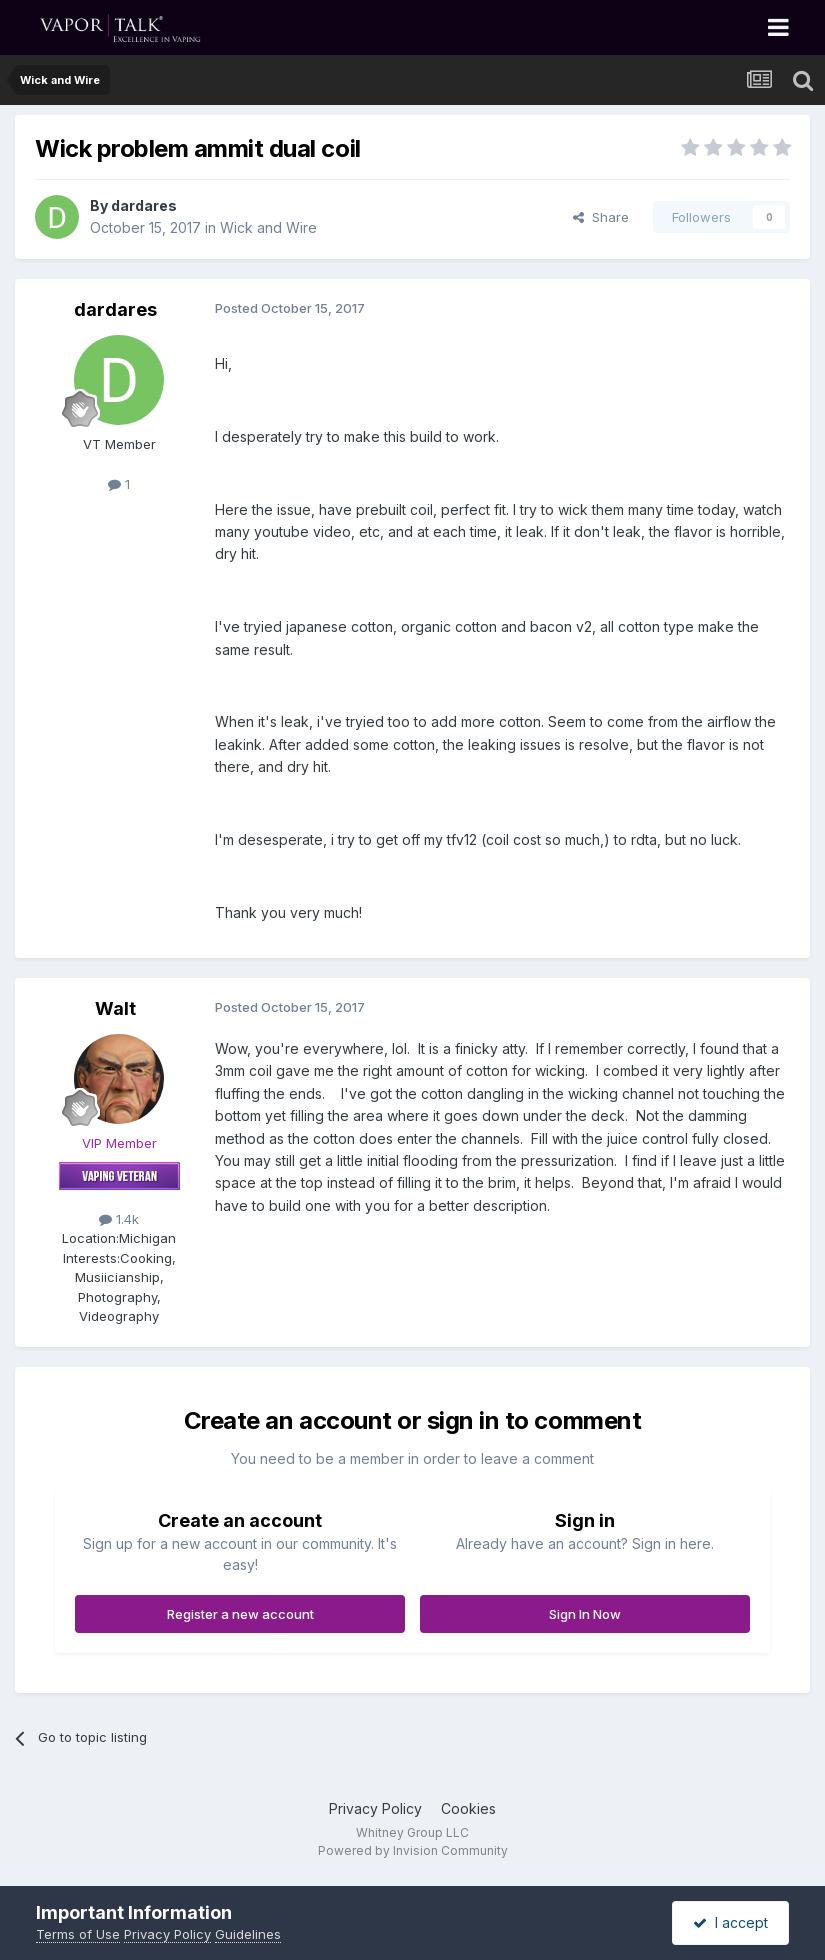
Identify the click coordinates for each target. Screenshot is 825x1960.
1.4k (119, 1219)
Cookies (468, 1808)
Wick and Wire (268, 227)
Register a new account (240, 1614)
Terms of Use (78, 1934)
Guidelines (248, 1934)
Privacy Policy (375, 1808)
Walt (115, 1008)
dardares (144, 205)
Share (601, 217)
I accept (730, 1922)
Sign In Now (585, 1614)
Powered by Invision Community (413, 1850)
